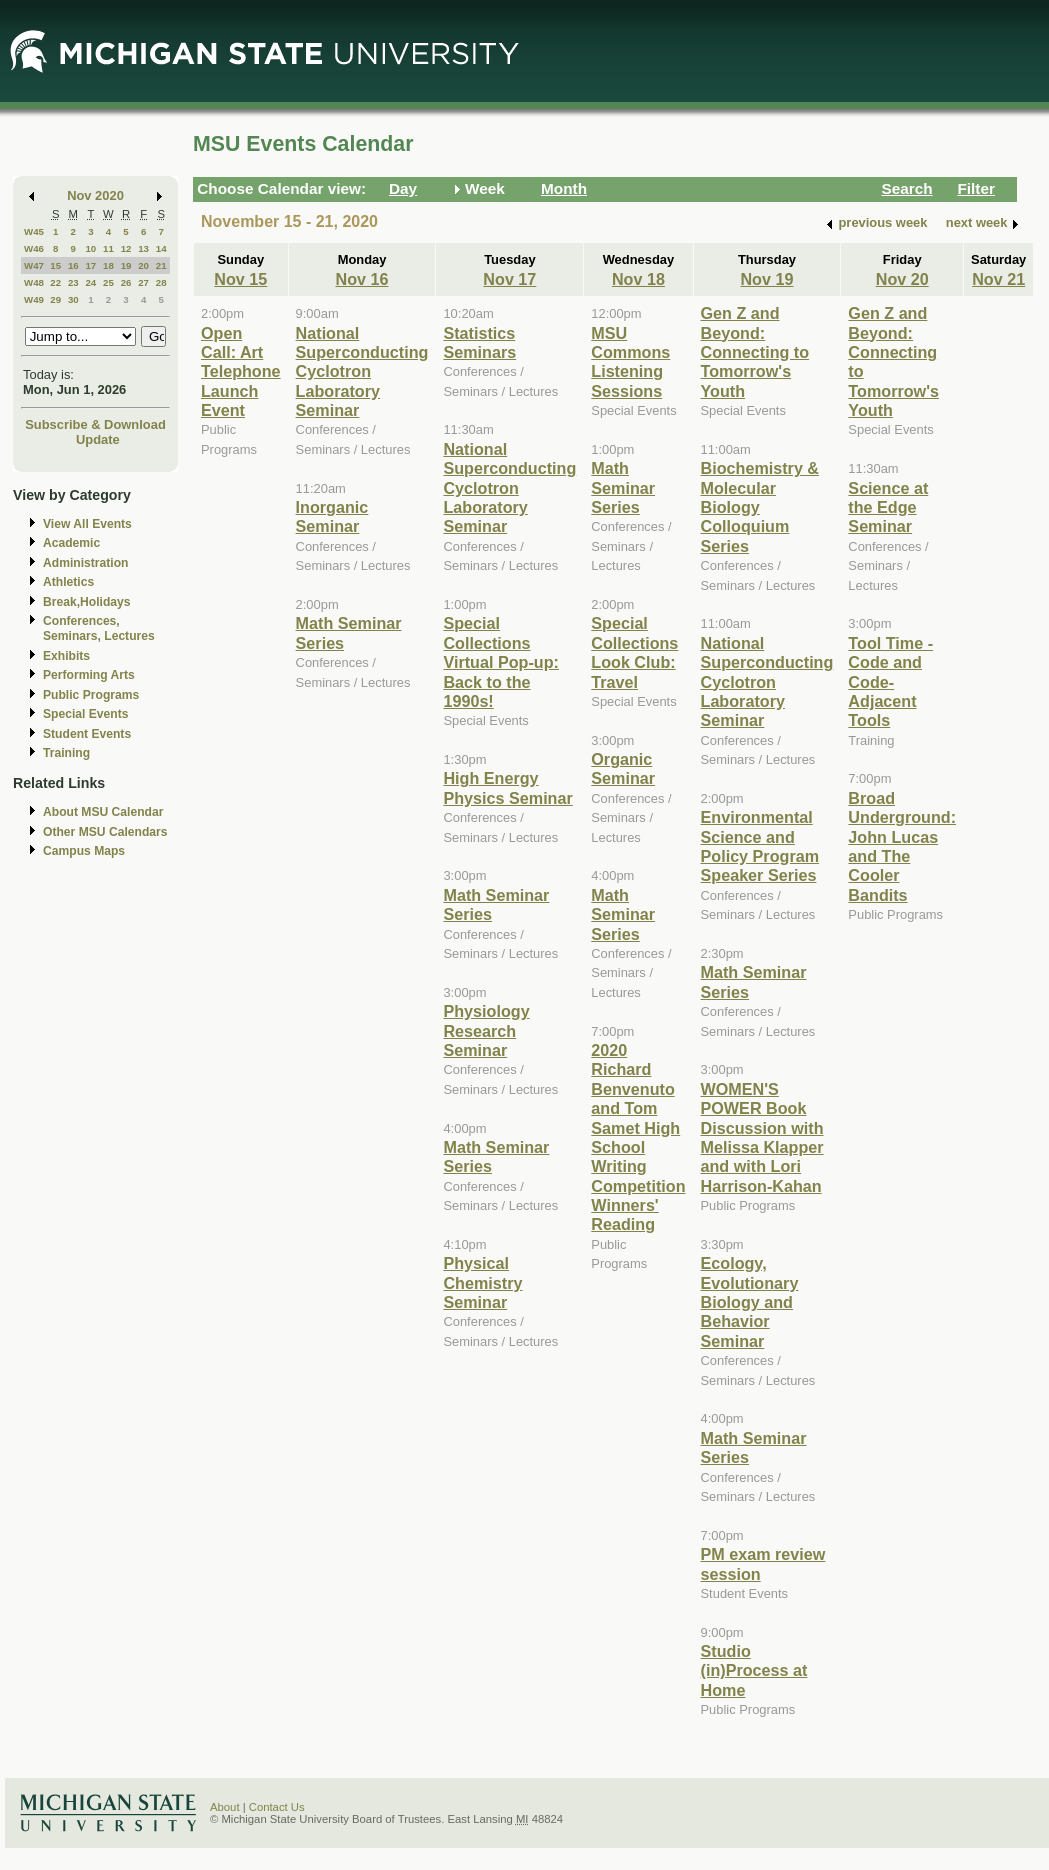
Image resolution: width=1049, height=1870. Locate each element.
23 (73, 282)
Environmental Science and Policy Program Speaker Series (760, 846)
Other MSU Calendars (105, 832)
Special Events (85, 714)
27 (143, 282)
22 (55, 282)
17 (90, 265)
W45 (34, 231)
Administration (85, 563)
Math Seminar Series (623, 487)
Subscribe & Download (95, 424)
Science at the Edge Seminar (888, 507)
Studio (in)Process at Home (754, 1670)
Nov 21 (998, 279)
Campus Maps (84, 851)
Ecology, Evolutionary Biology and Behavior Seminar (750, 1302)
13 (143, 248)
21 (161, 265)
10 (90, 248)
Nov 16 (362, 279)
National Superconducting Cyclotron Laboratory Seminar (362, 372)
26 (126, 282)
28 (161, 282)
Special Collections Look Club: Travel (634, 652)
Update (98, 439)
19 (126, 265)
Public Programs (91, 695)
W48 (34, 282)
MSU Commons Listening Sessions (630, 362)
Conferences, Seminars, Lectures (99, 628)
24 (90, 282)
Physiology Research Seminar (486, 1030)
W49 (34, 299)
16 (73, 265)
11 (108, 248)
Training (66, 753)
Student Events (87, 734)
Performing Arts (89, 675)
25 (108, 282)
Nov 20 (902, 279)
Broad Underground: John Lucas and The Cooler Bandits (902, 846)
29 (55, 299)
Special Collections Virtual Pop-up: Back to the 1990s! (500, 662)
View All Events (87, 524)
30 (73, 299)
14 (161, 248)
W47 (34, 265)
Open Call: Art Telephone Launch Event (241, 372)
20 (143, 265)
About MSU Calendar (103, 812)
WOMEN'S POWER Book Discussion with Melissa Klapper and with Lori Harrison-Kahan (762, 1137)
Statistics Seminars (479, 342)
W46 (34, 248)
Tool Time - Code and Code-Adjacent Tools (890, 682)
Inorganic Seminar (332, 516)
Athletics (68, 582)
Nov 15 (240, 279)
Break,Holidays (87, 602)
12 (126, 248)
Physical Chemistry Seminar (482, 1282)
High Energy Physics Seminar (507, 787)
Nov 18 (638, 279)
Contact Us (277, 1807)
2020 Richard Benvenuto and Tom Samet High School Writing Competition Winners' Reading (638, 1137)
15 (55, 265)
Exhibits (66, 656)
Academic (71, 543)
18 (108, 265)
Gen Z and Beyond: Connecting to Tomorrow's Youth (755, 352)
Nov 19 (766, 279)
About (225, 1807)
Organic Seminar (623, 768)
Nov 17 (509, 279)
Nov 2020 (95, 195)
